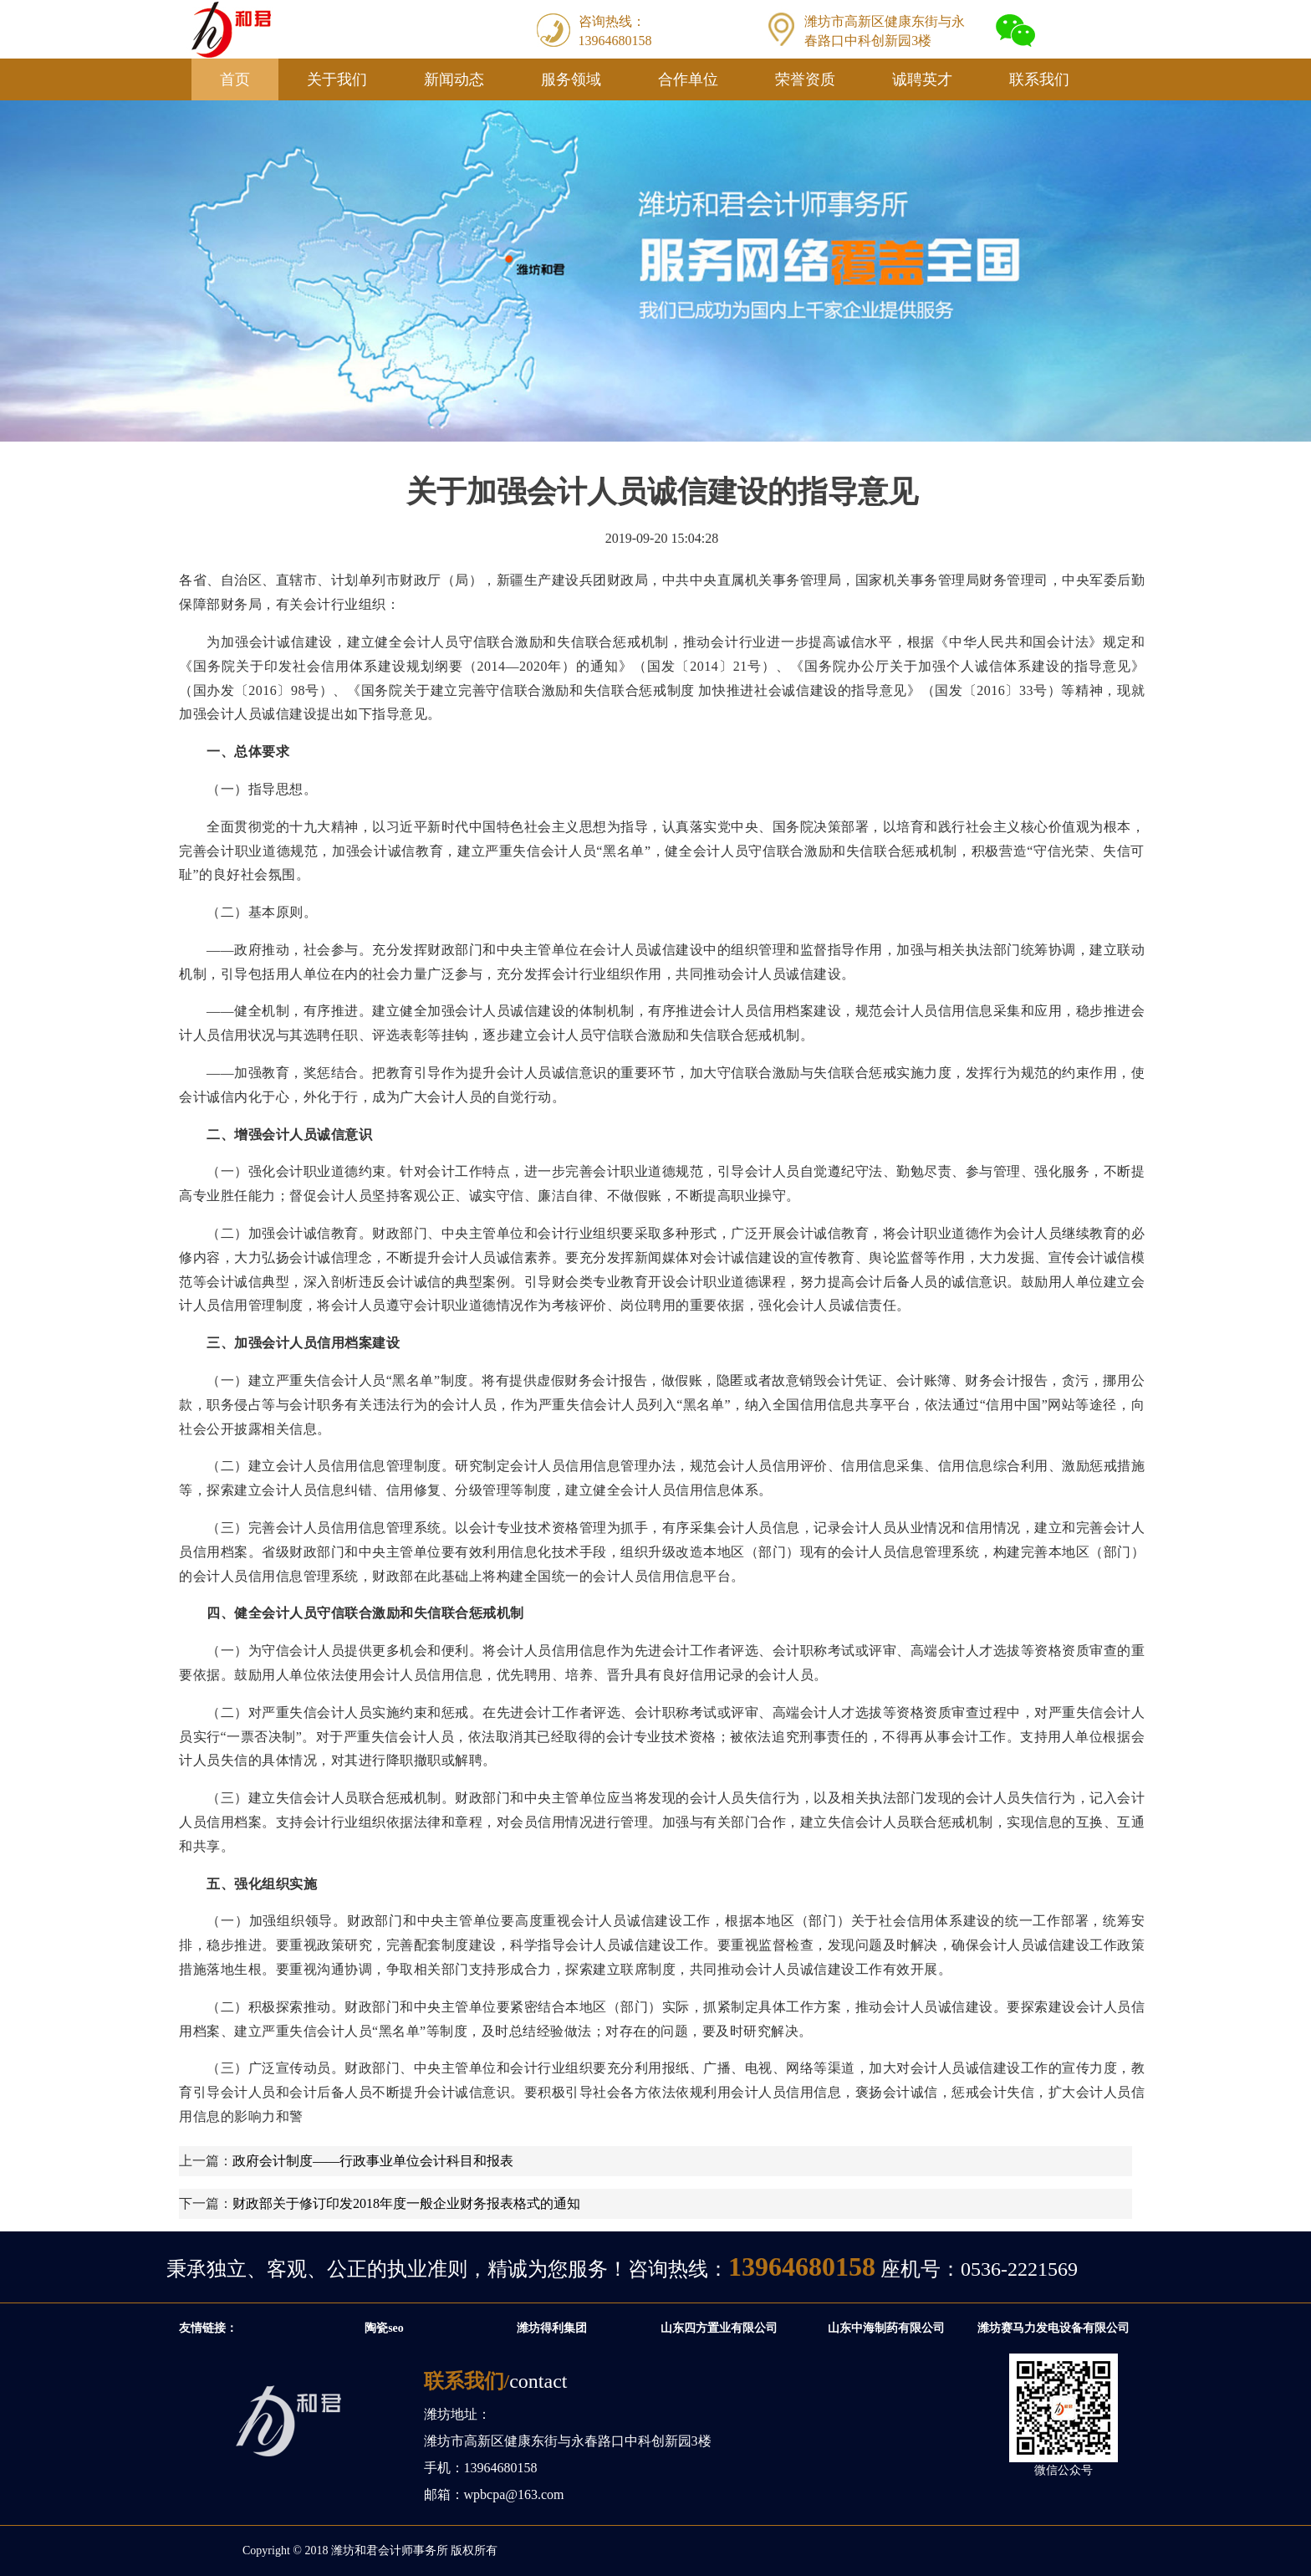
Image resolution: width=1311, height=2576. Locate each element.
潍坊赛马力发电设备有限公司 (1058, 2328)
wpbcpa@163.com (514, 2494)
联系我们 (1039, 79)
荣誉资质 (805, 79)
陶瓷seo (388, 2328)
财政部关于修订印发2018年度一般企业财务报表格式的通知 (406, 2203)
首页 (235, 79)
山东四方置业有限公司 (723, 2328)
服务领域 (571, 79)
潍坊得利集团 (556, 2328)
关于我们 (337, 79)
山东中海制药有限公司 (890, 2328)
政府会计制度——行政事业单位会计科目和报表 (372, 2161)
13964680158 (801, 2266)
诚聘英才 (922, 79)
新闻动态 (454, 79)
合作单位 (688, 79)
